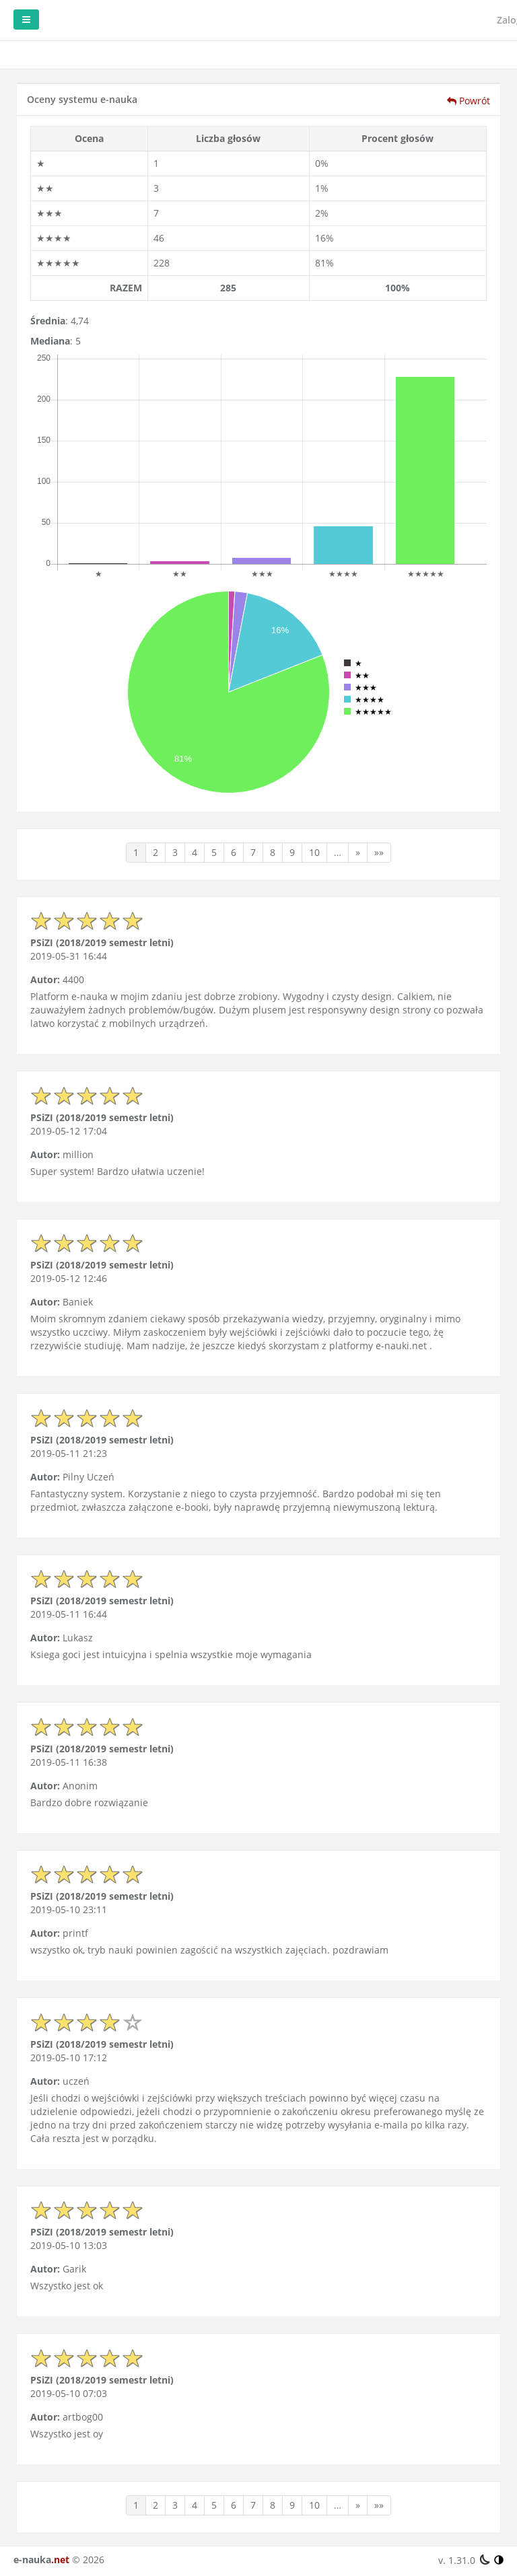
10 (314, 852)
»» (379, 852)
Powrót (468, 100)
